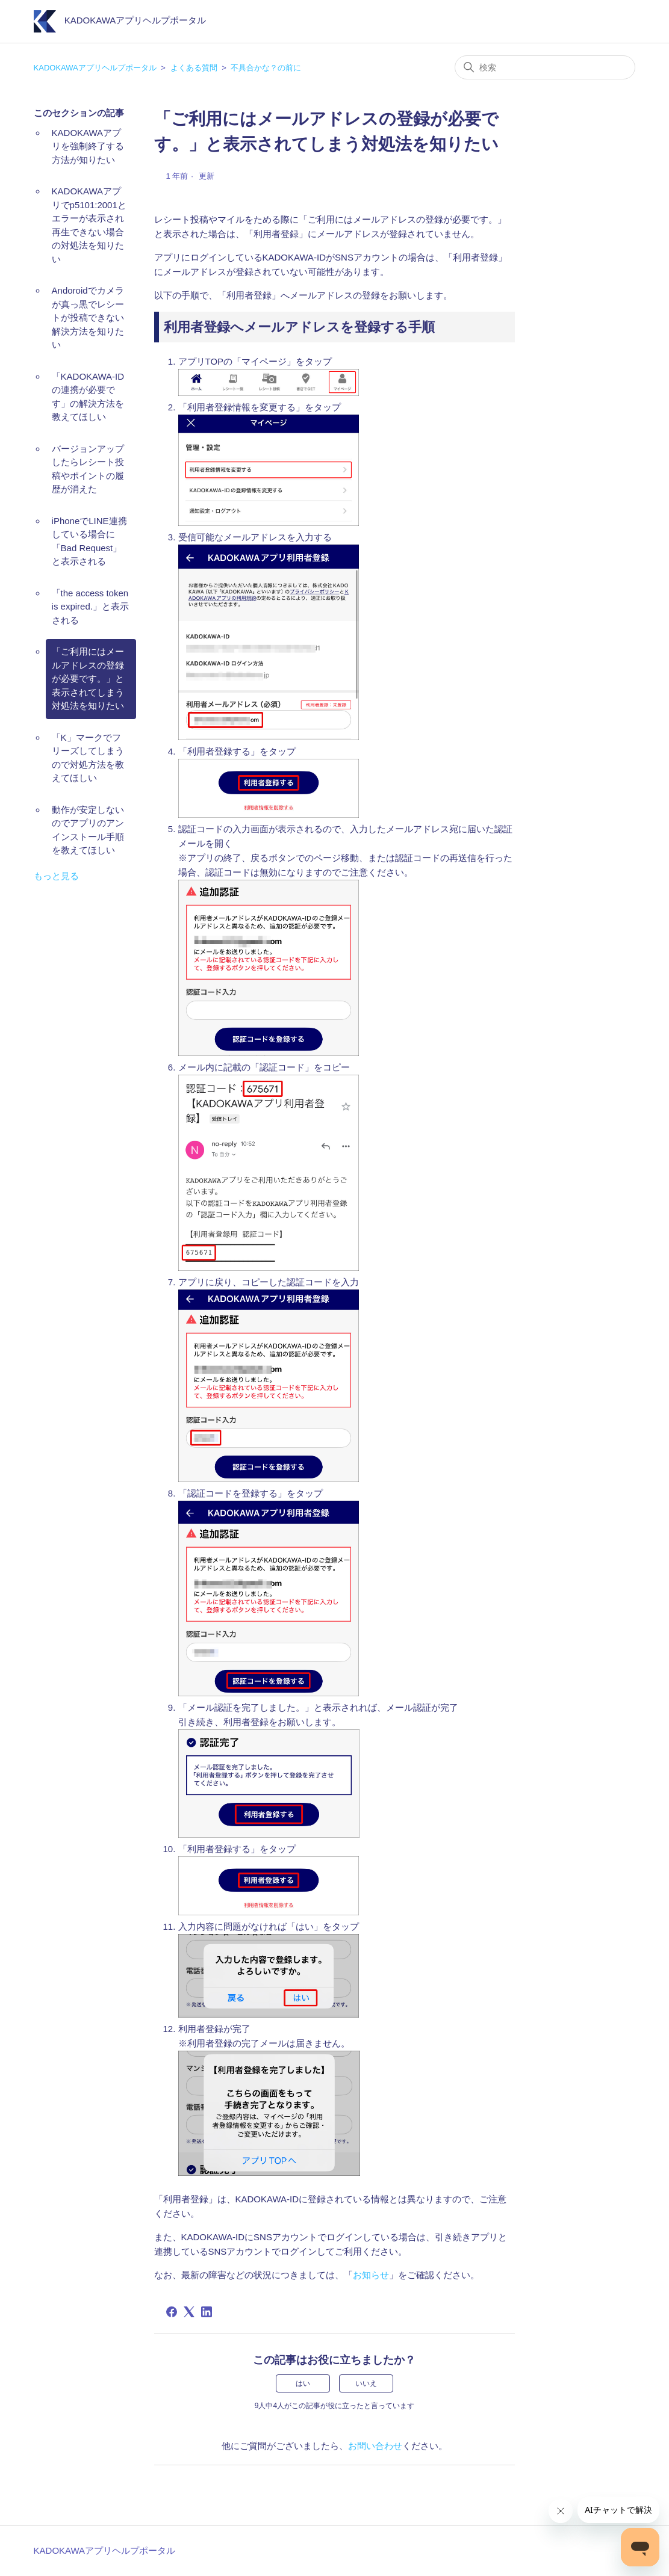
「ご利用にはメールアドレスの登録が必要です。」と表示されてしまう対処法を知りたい (88, 678)
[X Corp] (189, 2311)
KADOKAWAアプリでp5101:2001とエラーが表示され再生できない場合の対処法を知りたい (89, 225)
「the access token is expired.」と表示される (90, 606)
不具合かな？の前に (266, 67)
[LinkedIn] (206, 2311)
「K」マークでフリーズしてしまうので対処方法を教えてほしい (88, 757)
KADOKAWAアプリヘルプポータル (95, 67)
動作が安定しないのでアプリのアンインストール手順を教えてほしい (88, 830)
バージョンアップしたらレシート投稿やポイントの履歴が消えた (88, 469)
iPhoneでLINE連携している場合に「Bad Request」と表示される (89, 541)
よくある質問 (193, 67)
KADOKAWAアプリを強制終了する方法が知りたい (88, 146)
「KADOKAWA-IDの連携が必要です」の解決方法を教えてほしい (88, 396)
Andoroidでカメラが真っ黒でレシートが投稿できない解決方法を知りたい (88, 317)
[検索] (545, 67)
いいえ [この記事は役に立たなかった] (366, 2383)
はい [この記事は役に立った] (303, 2383)
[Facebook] (171, 2311)
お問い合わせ (375, 2446)
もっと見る (56, 876)
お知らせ (371, 2275)
